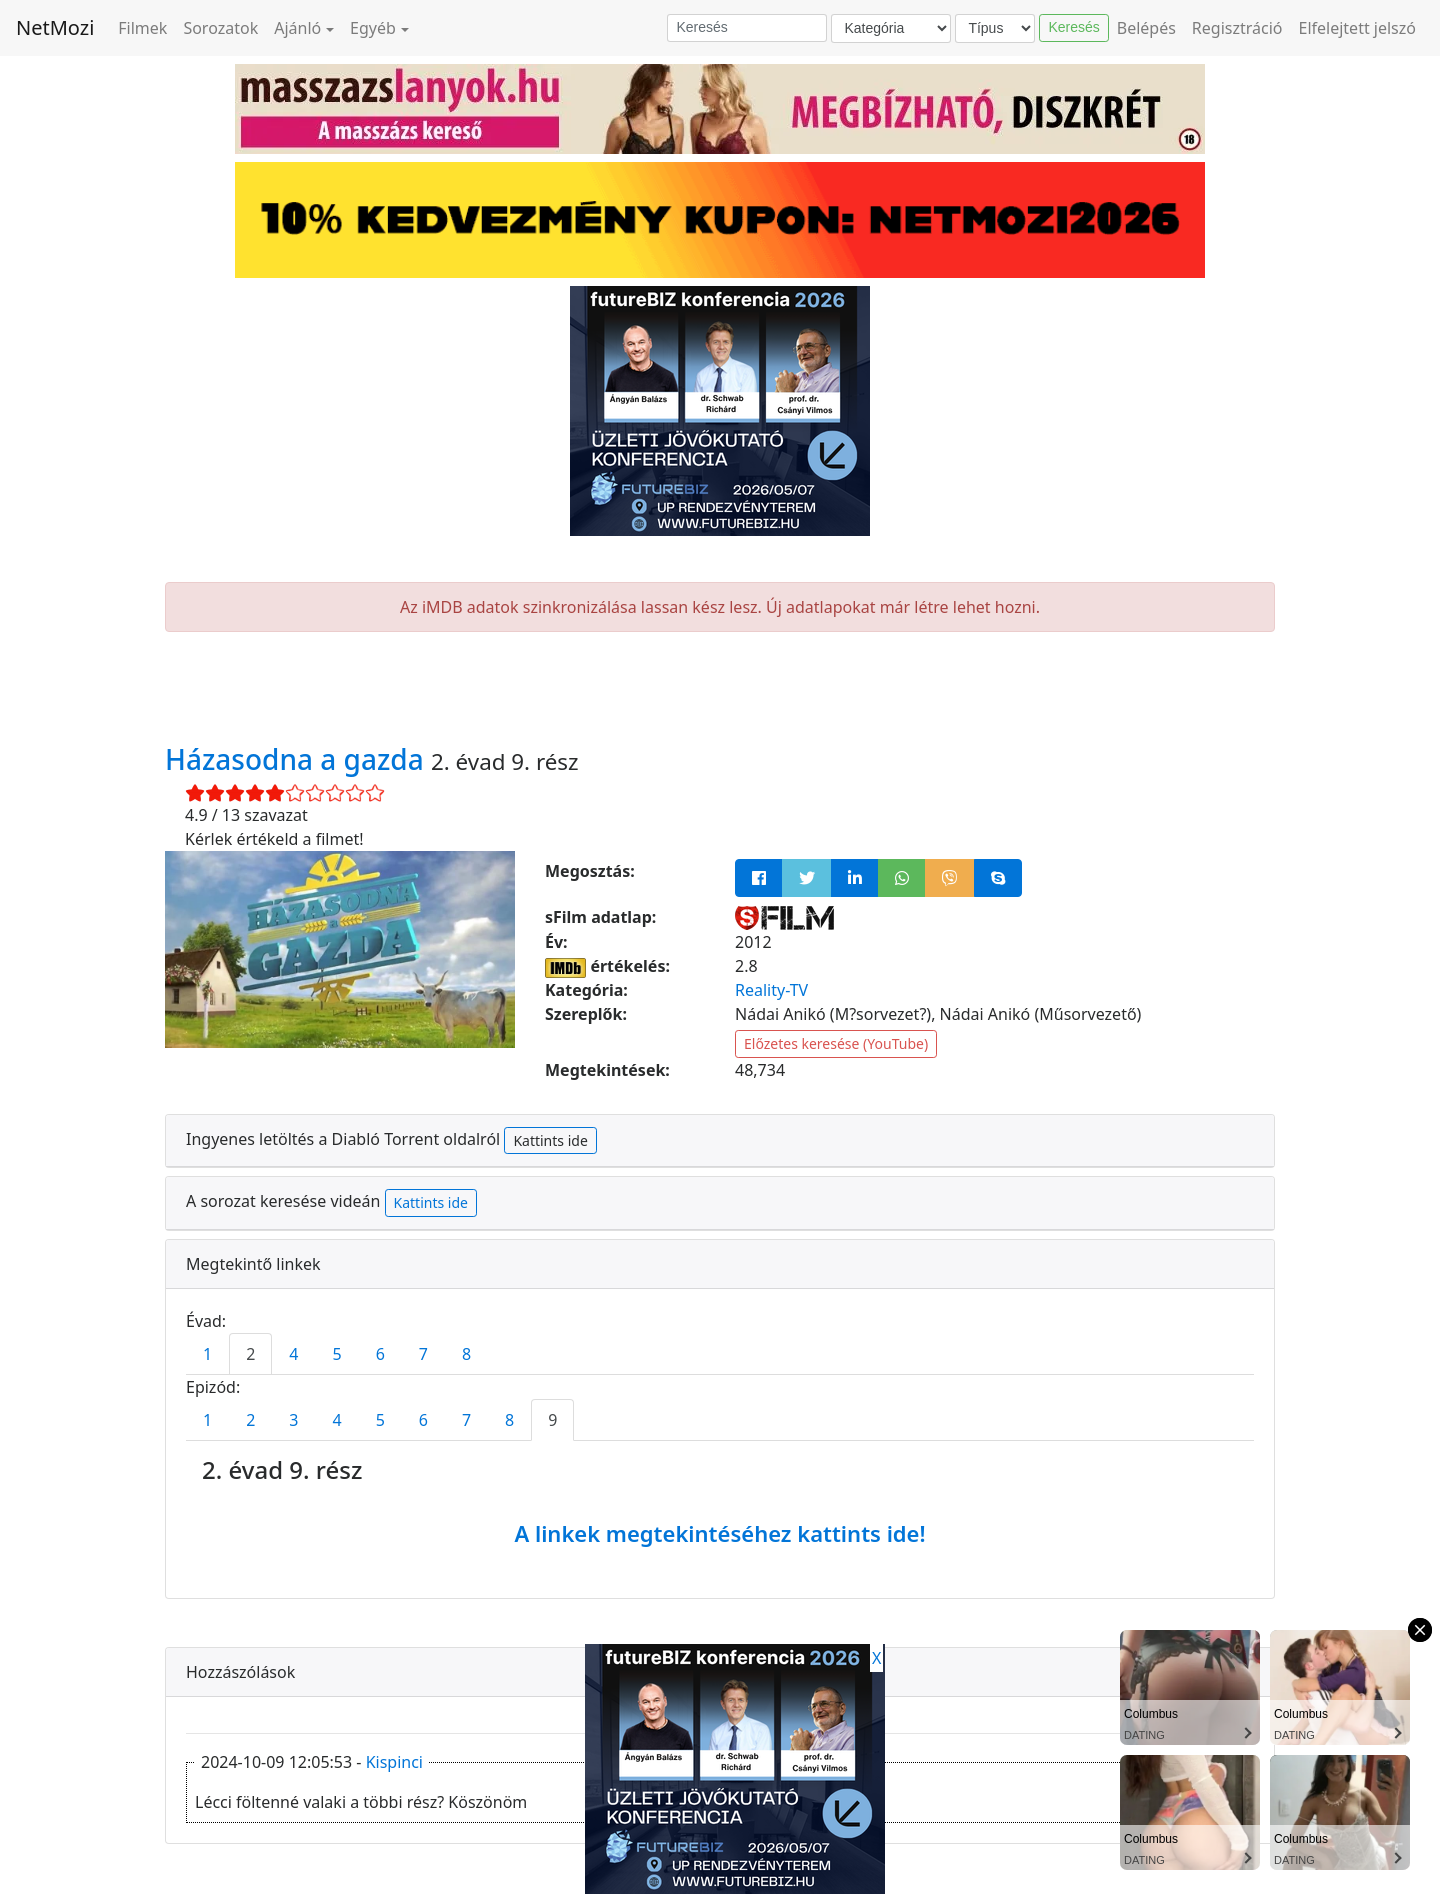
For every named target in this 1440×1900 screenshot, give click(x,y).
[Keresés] (747, 28)
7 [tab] (423, 1354)
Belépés (1146, 28)
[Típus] (995, 28)
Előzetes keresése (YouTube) (836, 1043)
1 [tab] (207, 1354)
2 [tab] (250, 1354)
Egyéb (373, 28)
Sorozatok (220, 28)
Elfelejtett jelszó (1358, 28)
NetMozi (55, 27)
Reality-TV (771, 990)
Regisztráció (1237, 28)
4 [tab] (293, 1354)
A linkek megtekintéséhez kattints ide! (719, 1533)
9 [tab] (552, 1420)
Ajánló (297, 28)
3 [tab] (293, 1420)
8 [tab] (466, 1354)
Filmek (142, 28)
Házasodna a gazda (298, 759)
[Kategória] (891, 28)
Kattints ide (550, 1140)
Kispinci (394, 1762)
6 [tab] (380, 1354)
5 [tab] (336, 1354)
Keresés (1073, 27)
